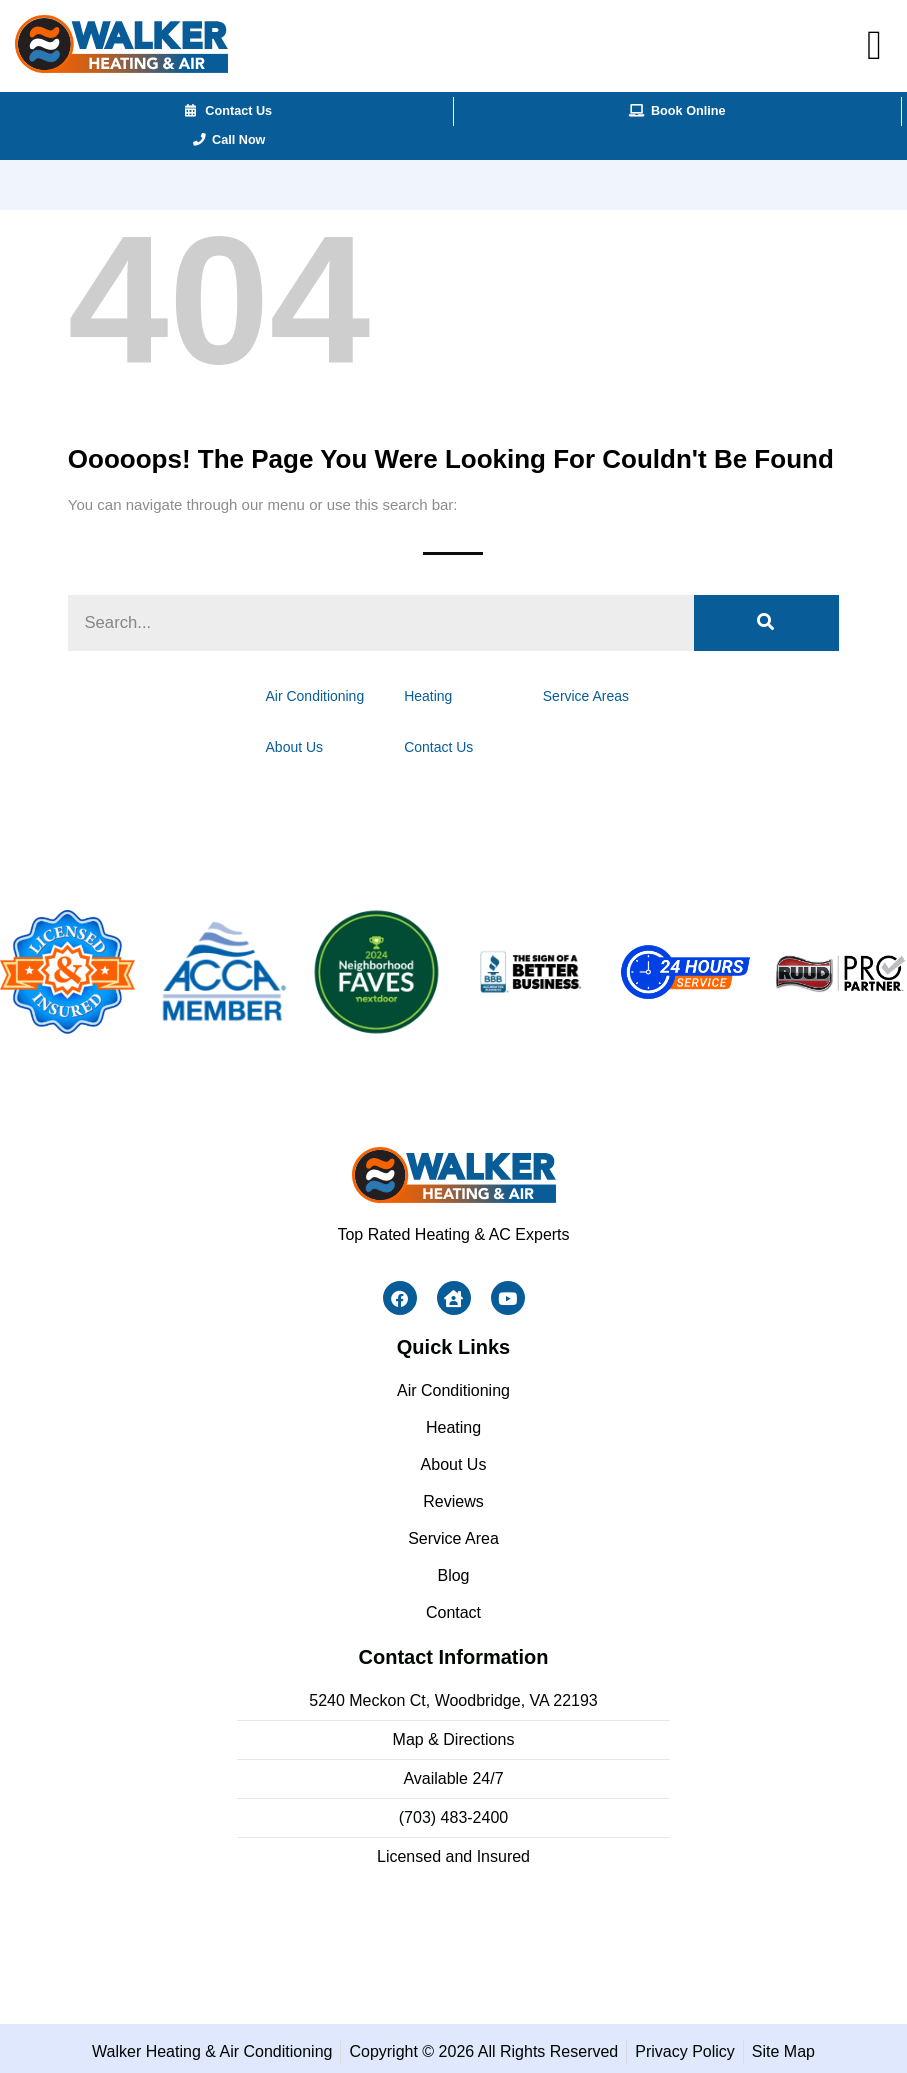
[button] (874, 46)
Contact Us (440, 741)
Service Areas (573, 694)
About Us (310, 741)
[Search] (766, 623)
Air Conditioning (328, 694)
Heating (431, 694)
